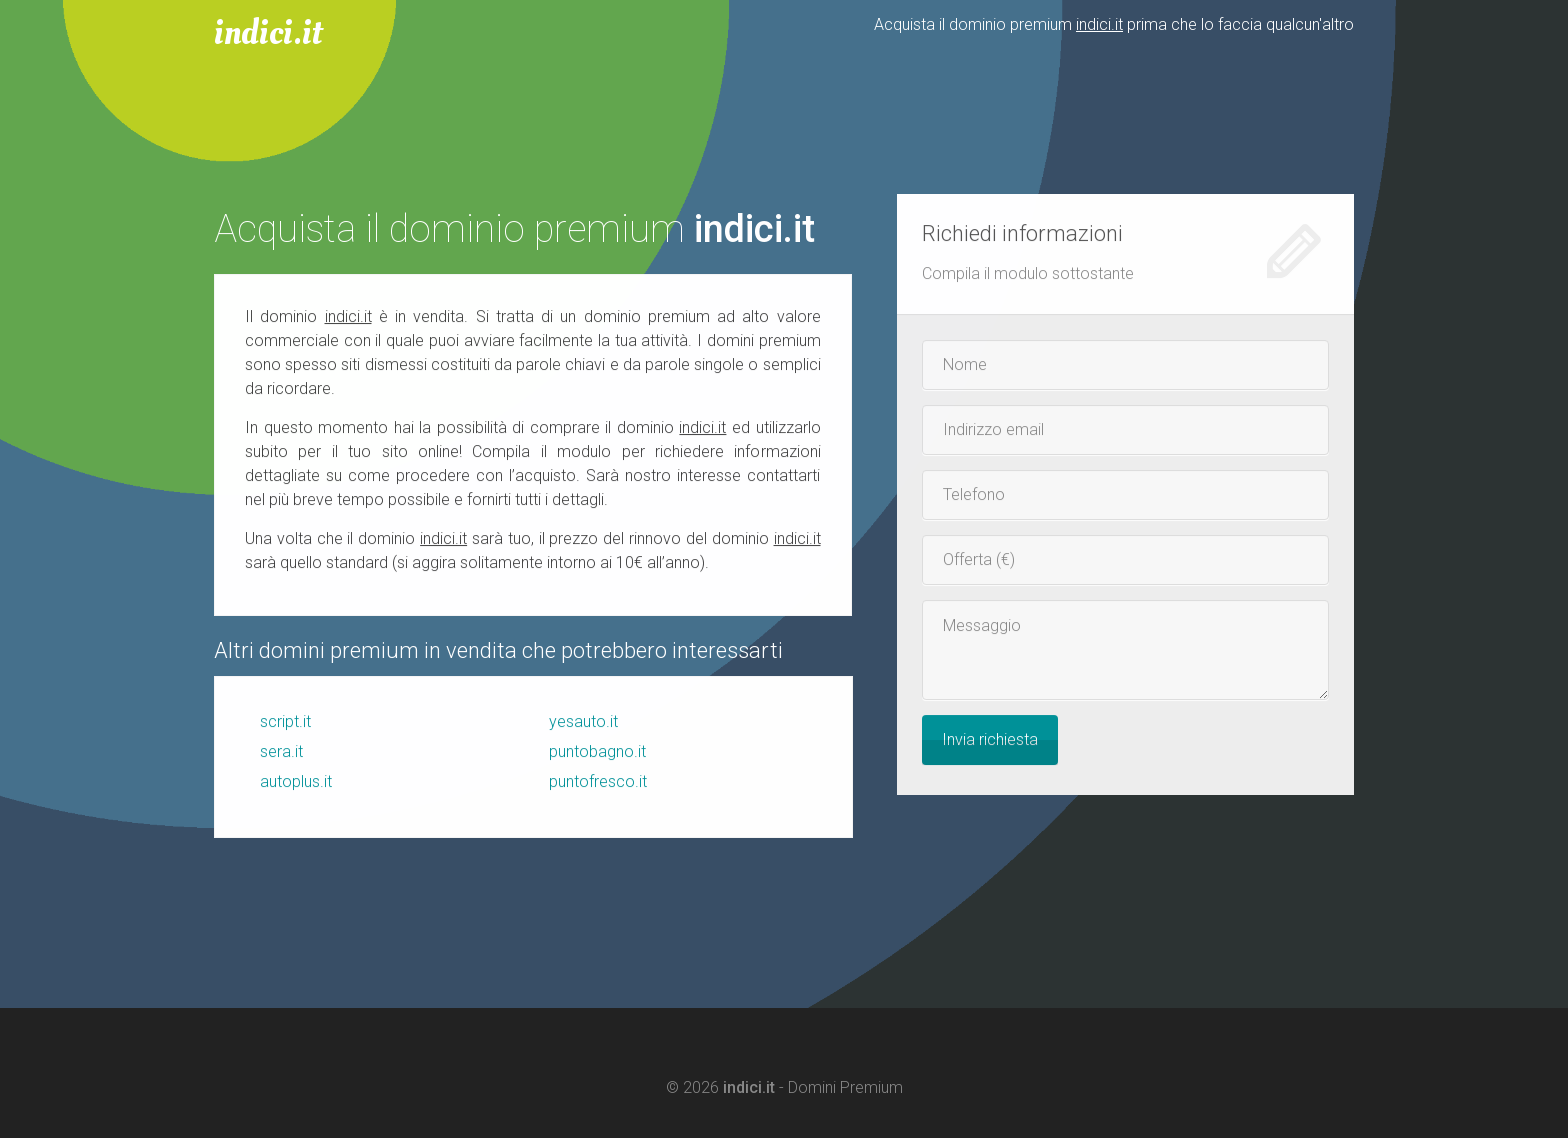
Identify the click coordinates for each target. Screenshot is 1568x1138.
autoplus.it (296, 782)
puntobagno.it (597, 752)
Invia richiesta (990, 740)
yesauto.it (583, 722)
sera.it (281, 752)
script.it (285, 722)
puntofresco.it (598, 782)
